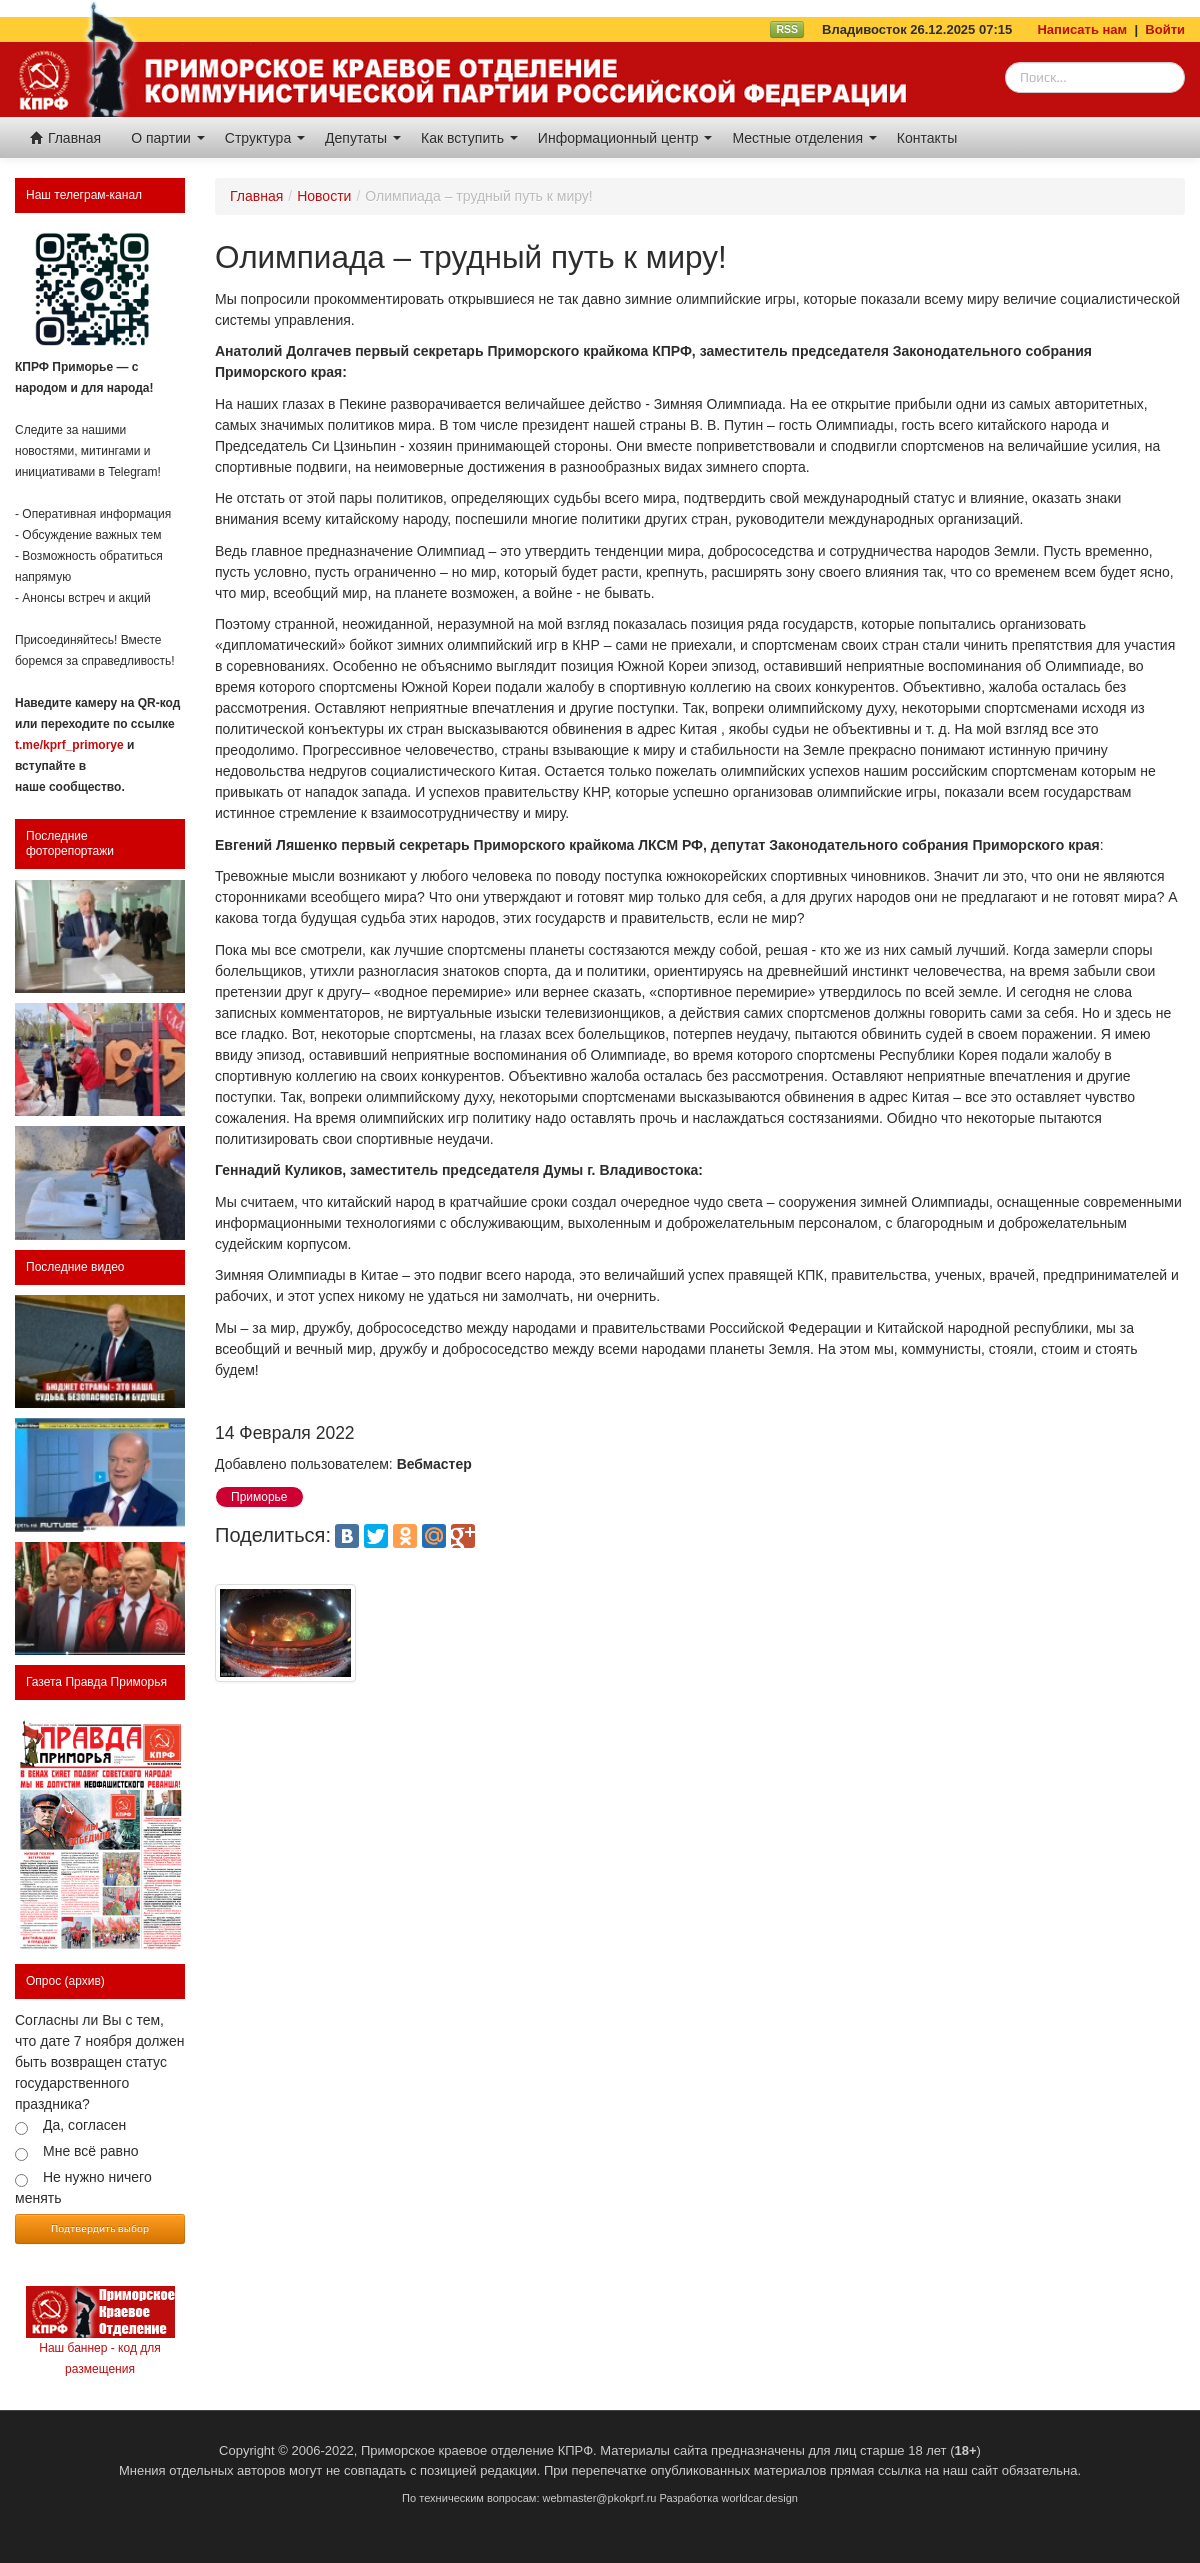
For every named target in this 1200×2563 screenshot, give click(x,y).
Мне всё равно (91, 2151)
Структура (265, 138)
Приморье (259, 1497)
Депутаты (363, 138)
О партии (168, 138)
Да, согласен (84, 2125)
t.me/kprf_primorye (69, 745)
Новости (324, 196)
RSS (787, 29)
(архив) (85, 1981)
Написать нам (1082, 29)
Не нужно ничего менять (83, 2187)
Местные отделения (804, 138)
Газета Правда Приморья (96, 1682)
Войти (1165, 29)
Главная (65, 138)
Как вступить (469, 138)
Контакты (927, 138)
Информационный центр (625, 138)
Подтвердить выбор (100, 2228)
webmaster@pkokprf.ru (600, 2498)
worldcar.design (759, 2498)
